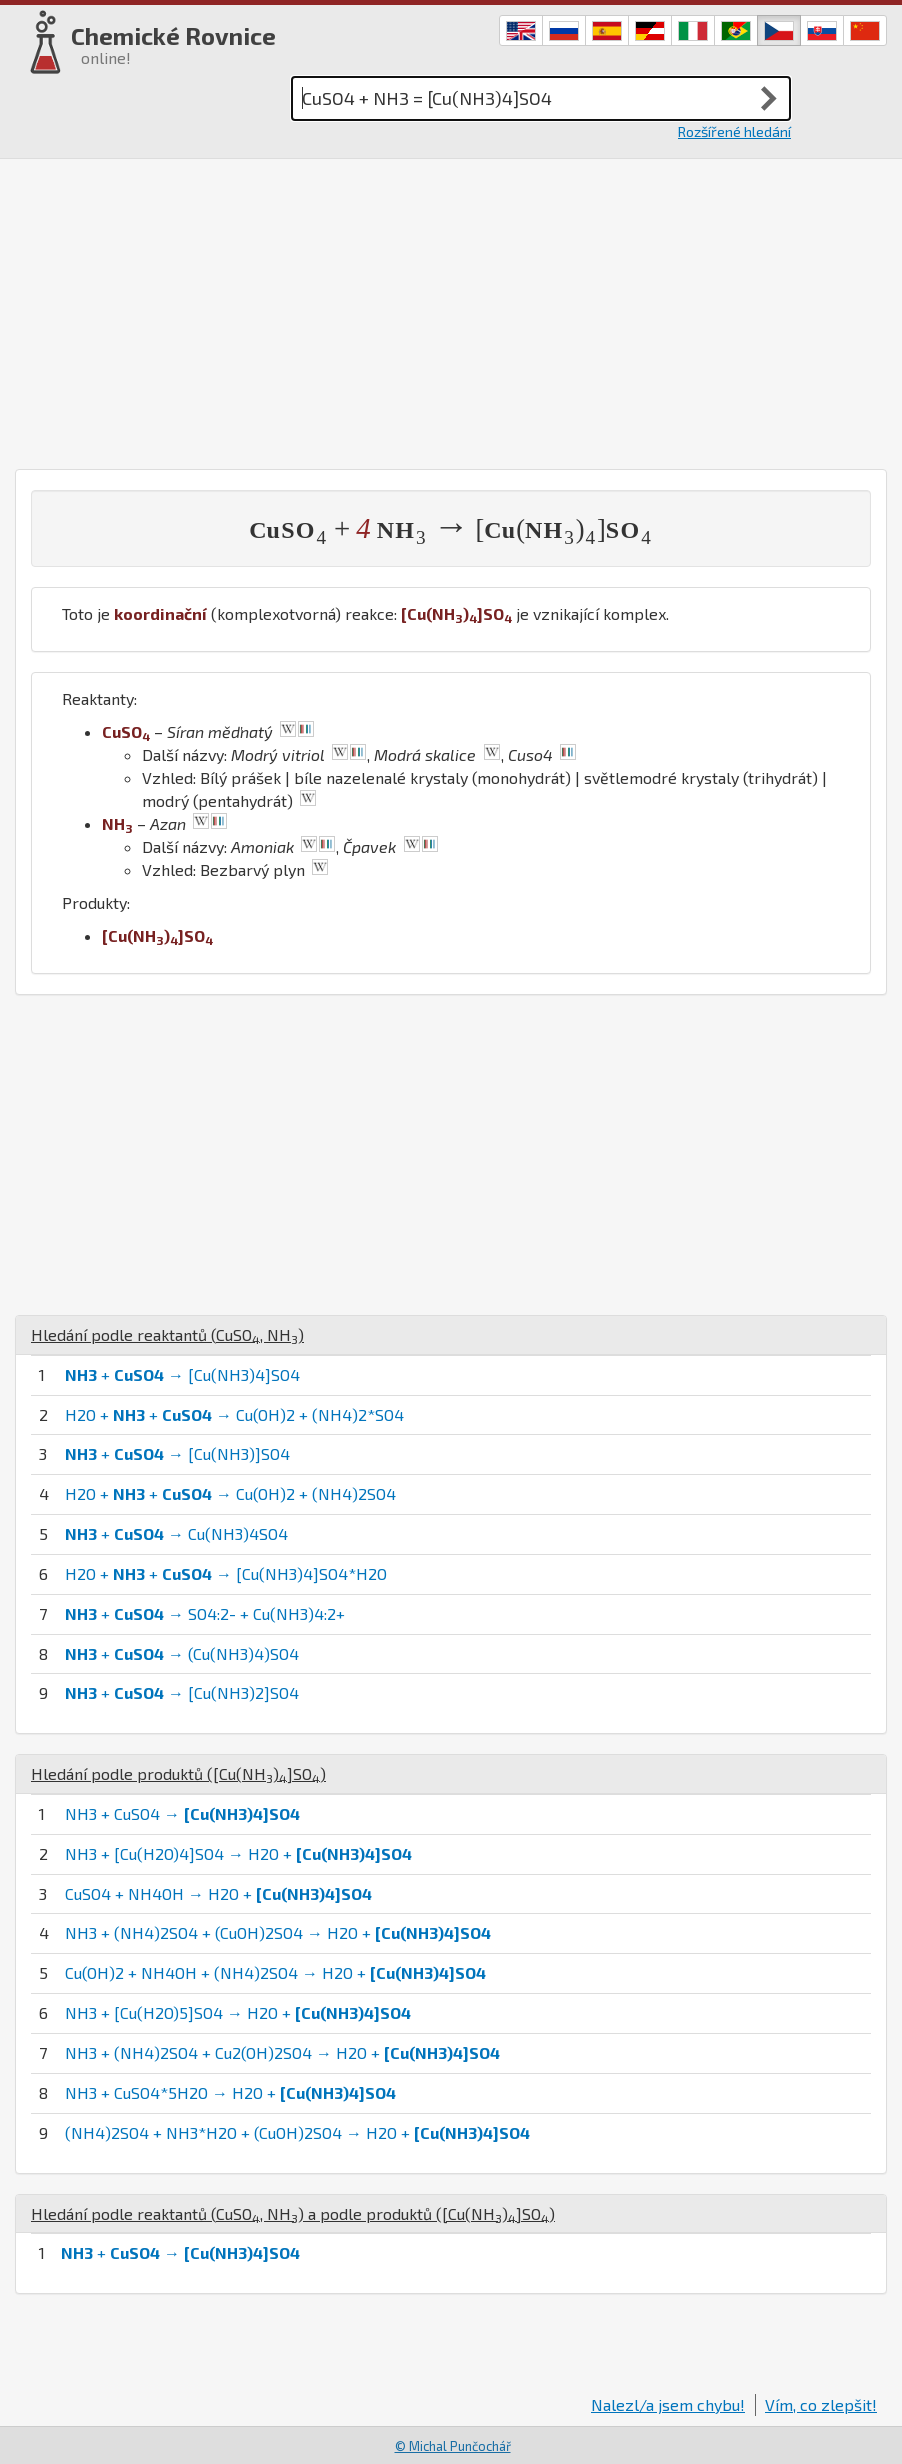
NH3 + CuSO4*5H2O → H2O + (230, 2092)
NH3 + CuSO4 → (182, 1813)
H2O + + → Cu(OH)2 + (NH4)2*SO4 (234, 1414)
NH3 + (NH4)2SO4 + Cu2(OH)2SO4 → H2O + (282, 2052)
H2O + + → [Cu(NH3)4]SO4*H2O (226, 1573)
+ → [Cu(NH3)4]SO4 (182, 1374)
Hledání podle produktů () (178, 1773)
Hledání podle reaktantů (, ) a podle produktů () (293, 2213)
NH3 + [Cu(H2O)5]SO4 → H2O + (238, 2012)
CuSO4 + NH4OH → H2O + (218, 1893)
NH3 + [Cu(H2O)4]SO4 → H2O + (238, 1853)
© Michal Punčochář (453, 2446)
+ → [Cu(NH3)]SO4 (177, 1453)
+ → (180, 2252)
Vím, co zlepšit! (821, 2404)
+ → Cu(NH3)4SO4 (176, 1533)
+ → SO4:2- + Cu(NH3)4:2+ (205, 1613)
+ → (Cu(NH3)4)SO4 (182, 1653)
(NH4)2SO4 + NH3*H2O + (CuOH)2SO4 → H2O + (297, 2132)
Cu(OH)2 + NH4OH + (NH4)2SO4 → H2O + (275, 1972)
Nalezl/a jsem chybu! (668, 2404)
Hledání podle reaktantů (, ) (167, 1334)
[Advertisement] (451, 309)
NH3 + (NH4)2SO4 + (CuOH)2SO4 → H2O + (278, 1932)
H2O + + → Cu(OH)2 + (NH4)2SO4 (230, 1493)
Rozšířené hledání (734, 131)
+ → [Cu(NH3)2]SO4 (182, 1692)
